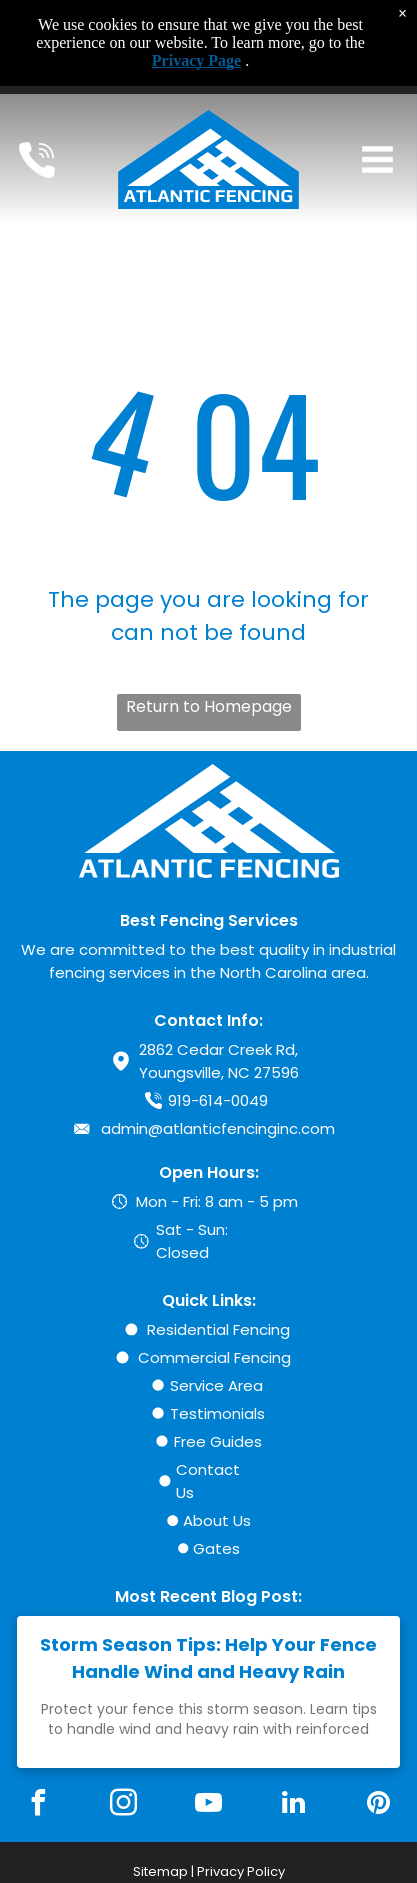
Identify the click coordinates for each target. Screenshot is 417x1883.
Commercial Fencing (214, 1357)
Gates (216, 1548)
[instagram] (124, 1805)
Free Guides (218, 1441)
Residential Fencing (218, 1329)
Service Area (216, 1385)
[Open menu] (377, 159)
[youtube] (208, 1805)
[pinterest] (378, 1805)
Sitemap (160, 1871)
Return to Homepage (209, 706)
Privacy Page (196, 60)
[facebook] (39, 1805)
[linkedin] (293, 1805)
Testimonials (217, 1413)
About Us (217, 1520)
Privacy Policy (241, 1871)
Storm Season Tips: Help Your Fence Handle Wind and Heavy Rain (208, 1658)
